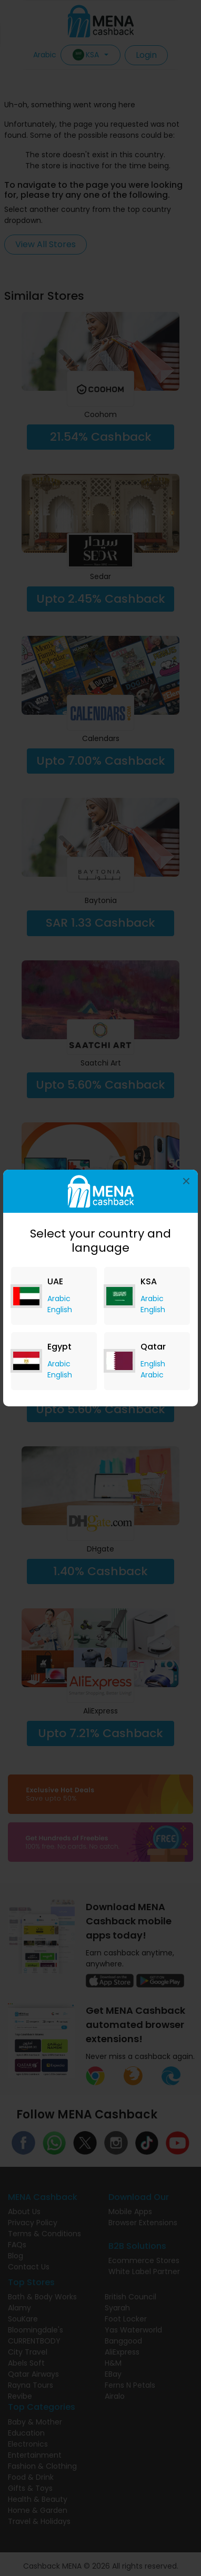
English (59, 1309)
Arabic (59, 1298)
